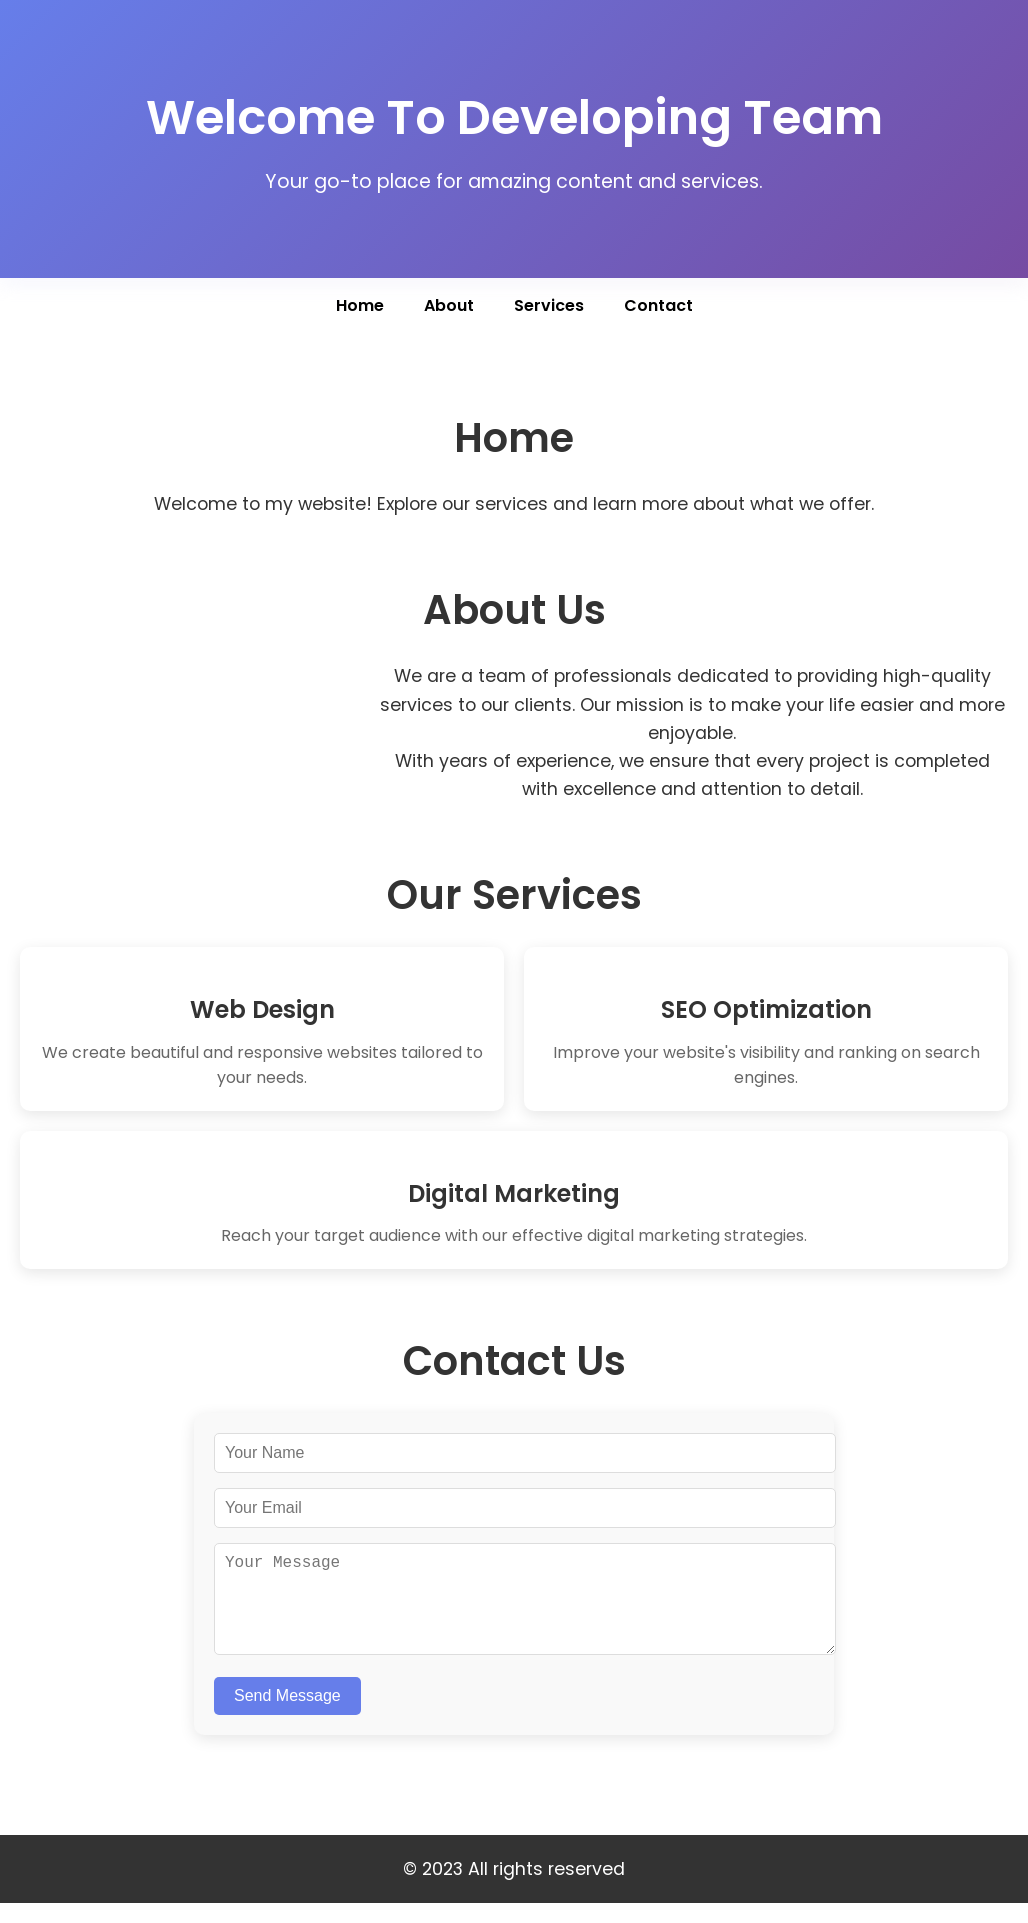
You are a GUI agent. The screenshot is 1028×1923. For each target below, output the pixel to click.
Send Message (287, 1715)
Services (549, 305)
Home (360, 305)
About (449, 305)
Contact (658, 305)
